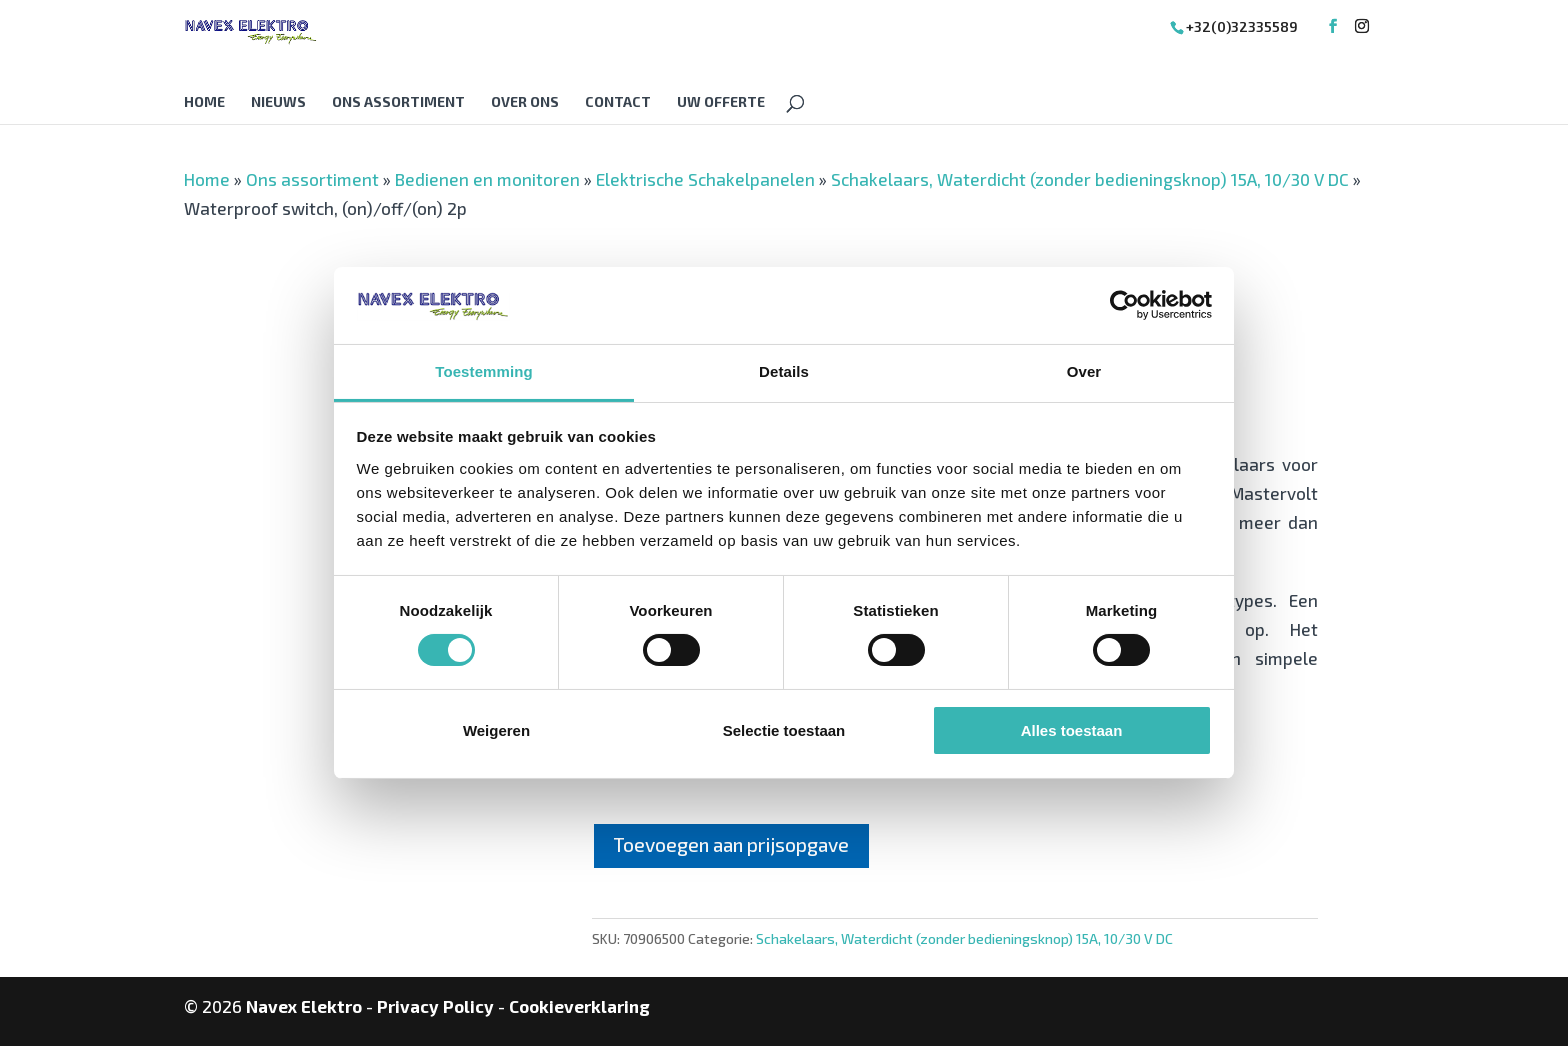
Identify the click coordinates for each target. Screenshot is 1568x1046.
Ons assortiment (398, 102)
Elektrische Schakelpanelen (705, 179)
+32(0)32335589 (1242, 26)
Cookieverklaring (579, 1006)
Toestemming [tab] (484, 371)
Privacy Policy (435, 1006)
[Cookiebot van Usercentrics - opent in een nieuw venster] (1124, 305)
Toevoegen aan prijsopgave (731, 844)
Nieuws (278, 102)
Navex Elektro (304, 1006)
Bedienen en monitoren (487, 179)
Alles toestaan (1072, 730)
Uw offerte (721, 102)
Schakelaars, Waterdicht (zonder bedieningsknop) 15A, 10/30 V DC (1090, 179)
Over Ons (525, 102)
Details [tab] (784, 371)
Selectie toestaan (784, 730)
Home (204, 102)
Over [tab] (1084, 371)
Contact (618, 102)
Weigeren (496, 730)
